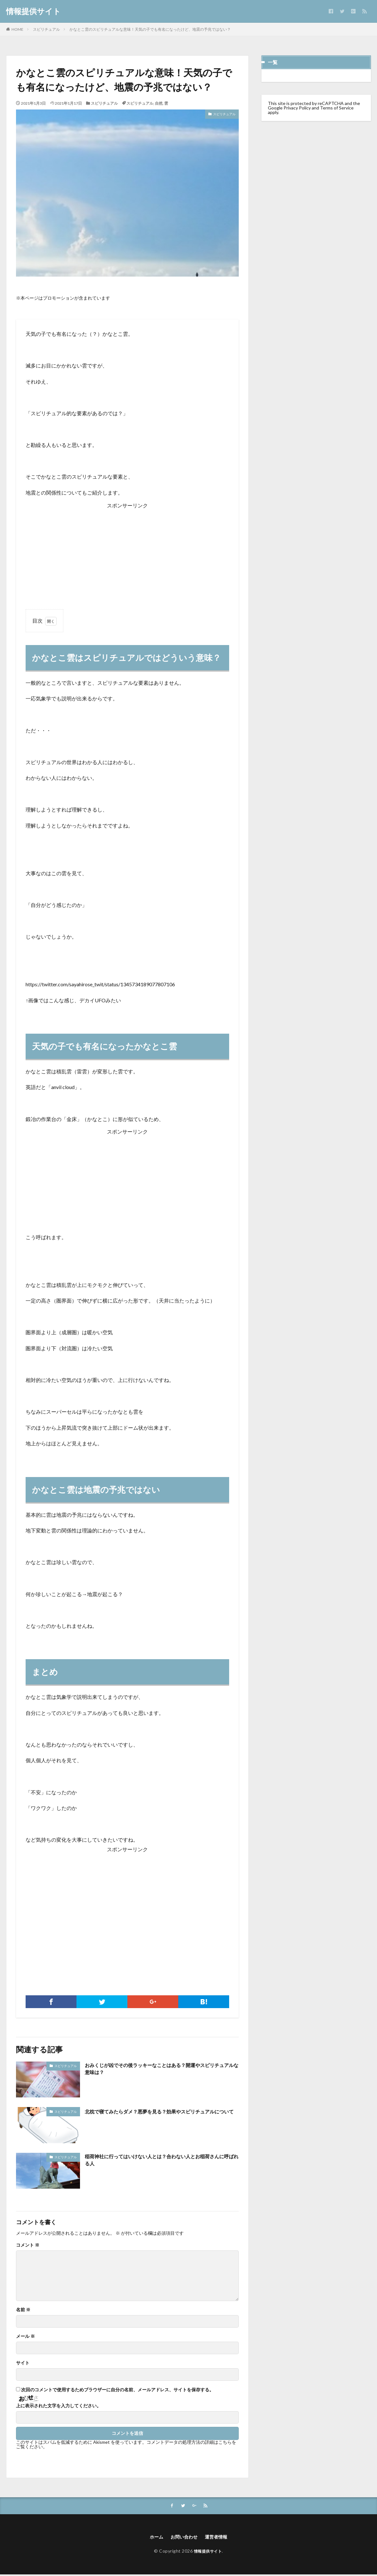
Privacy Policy (297, 107)
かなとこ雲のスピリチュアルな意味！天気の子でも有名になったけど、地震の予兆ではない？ (150, 29)
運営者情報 (219, 2538)
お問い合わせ (183, 2538)
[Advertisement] (127, 555)
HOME (17, 29)
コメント (27, 2245)
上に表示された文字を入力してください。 (58, 2405)
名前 (23, 2309)
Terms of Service (337, 107)
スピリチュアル (46, 29)
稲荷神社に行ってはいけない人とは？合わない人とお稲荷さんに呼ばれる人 (160, 2161)
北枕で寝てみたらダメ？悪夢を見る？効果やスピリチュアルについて (160, 2115)
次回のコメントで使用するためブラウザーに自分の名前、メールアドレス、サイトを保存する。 (117, 2389)
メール (25, 2336)
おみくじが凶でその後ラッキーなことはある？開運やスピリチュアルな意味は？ (160, 2070)
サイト (22, 2363)
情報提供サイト (33, 11)
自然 (159, 103)
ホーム (153, 2538)
